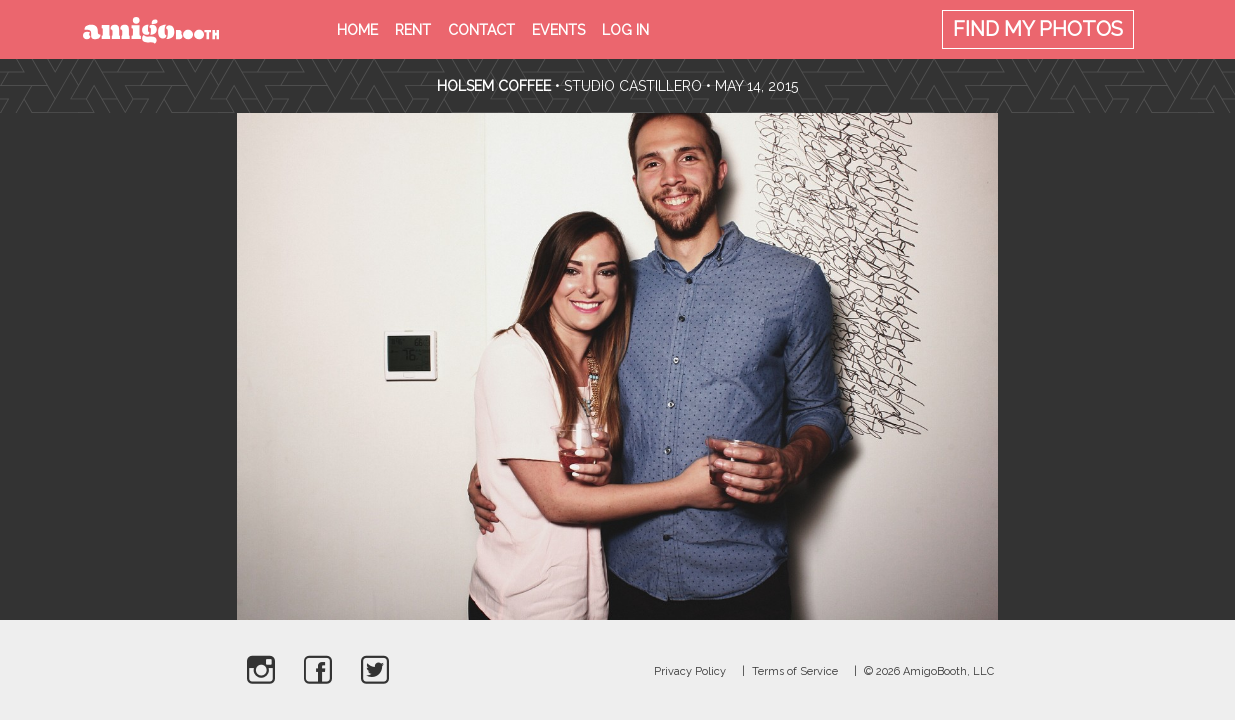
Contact (481, 30)
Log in (625, 30)
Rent (413, 30)
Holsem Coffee (494, 86)
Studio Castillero (633, 86)
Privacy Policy (690, 671)
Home (357, 30)
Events (558, 30)
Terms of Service (795, 671)
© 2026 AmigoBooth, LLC (929, 671)
